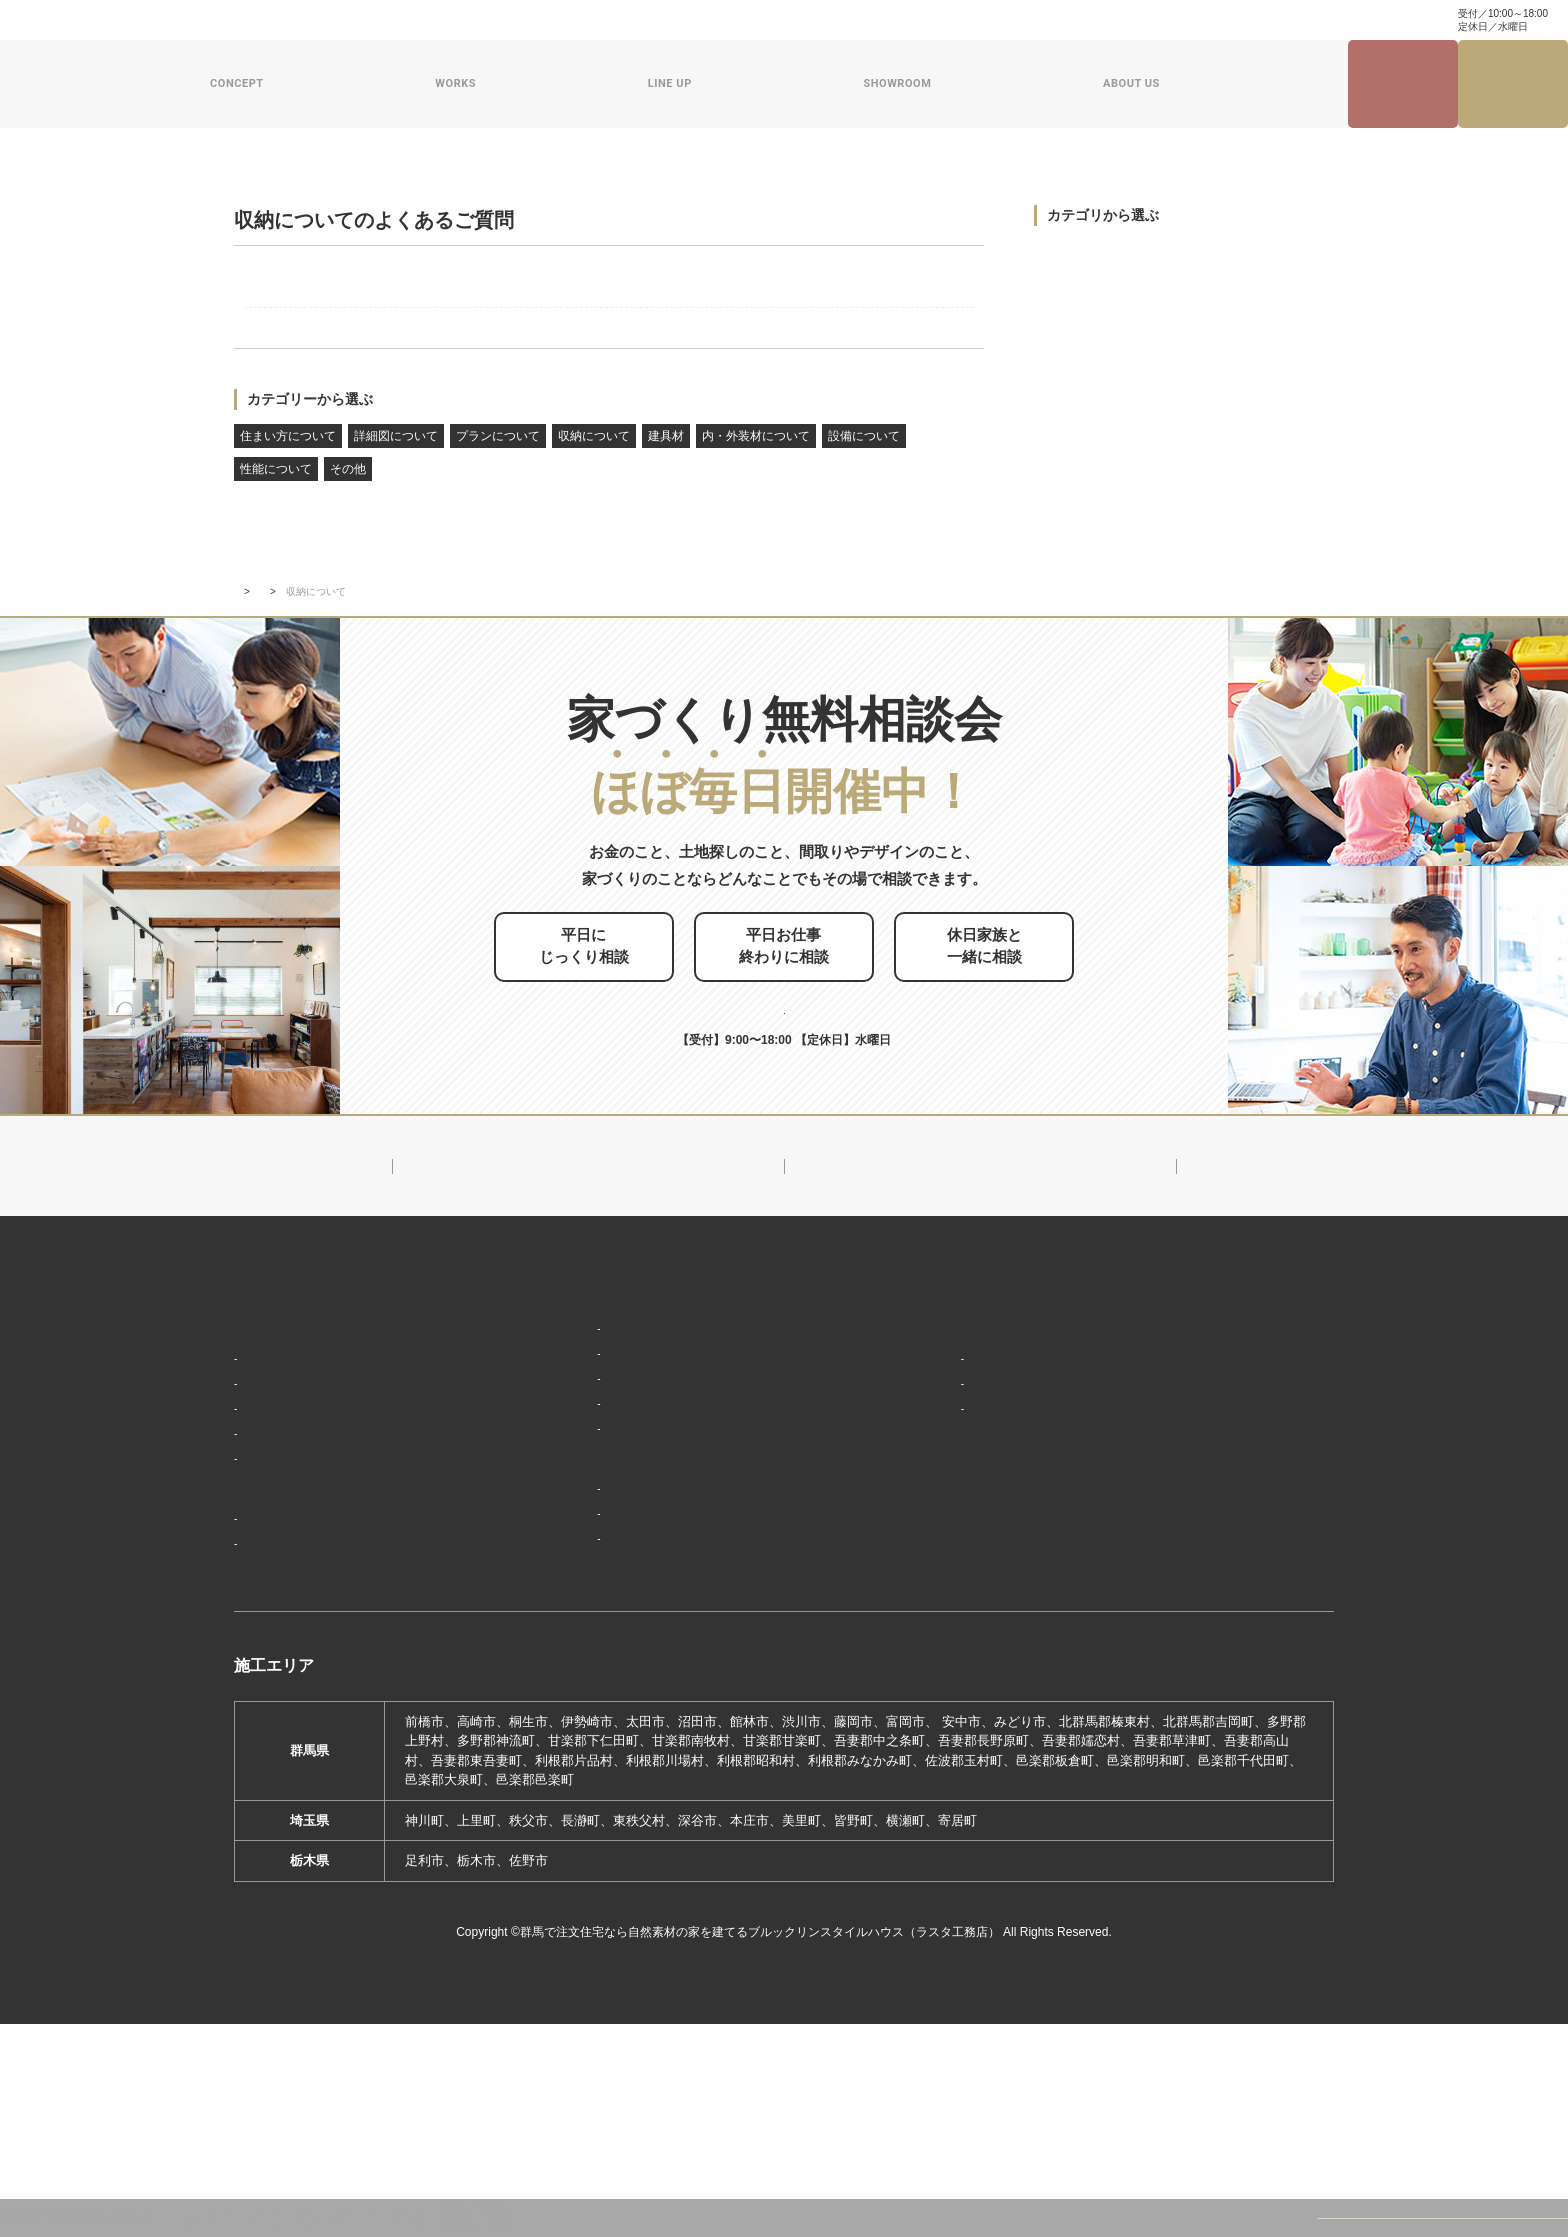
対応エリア (927, 1566)
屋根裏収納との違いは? (349, 318)
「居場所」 (274, 1537)
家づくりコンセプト (297, 1507)
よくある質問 (758, 20)
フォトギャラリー (294, 1725)
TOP (244, 756)
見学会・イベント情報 (1403, 84)
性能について (276, 510)
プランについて (498, 476)
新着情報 (915, 1471)
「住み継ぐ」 (281, 1596)
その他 (348, 510)
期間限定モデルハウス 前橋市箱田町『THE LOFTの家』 (680, 1689)
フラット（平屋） (564, 1560)
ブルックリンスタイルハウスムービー (1006, 1672)
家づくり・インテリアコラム (1166, 20)
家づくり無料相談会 (1205, 1651)
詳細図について (396, 476)
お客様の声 (274, 1755)
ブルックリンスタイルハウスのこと (999, 1507)
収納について (594, 476)
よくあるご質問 (315, 756)
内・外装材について (756, 476)
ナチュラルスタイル (570, 1530)
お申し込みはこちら (818, 1150)
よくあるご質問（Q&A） (965, 1744)
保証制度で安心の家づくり (320, 1625)
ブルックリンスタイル (577, 1501)
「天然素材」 (281, 1566)
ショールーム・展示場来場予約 (601, 1659)
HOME (255, 1471)
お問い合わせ (845, 20)
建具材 (666, 476)
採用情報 (915, 1708)
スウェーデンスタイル (577, 1619)
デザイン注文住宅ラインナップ (601, 1471)
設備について (864, 476)
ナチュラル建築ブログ (1019, 20)
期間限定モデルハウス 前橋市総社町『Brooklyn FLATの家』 (691, 1719)
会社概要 (921, 1537)
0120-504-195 (1372, 19)
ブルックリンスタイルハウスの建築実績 (360, 1695)
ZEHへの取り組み (943, 1636)
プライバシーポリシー (1212, 1687)
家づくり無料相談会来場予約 (1513, 84)
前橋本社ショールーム (577, 1748)
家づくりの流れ (287, 1655)
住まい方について (288, 476)
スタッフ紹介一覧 (947, 1596)
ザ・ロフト (544, 1589)
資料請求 (921, 20)
